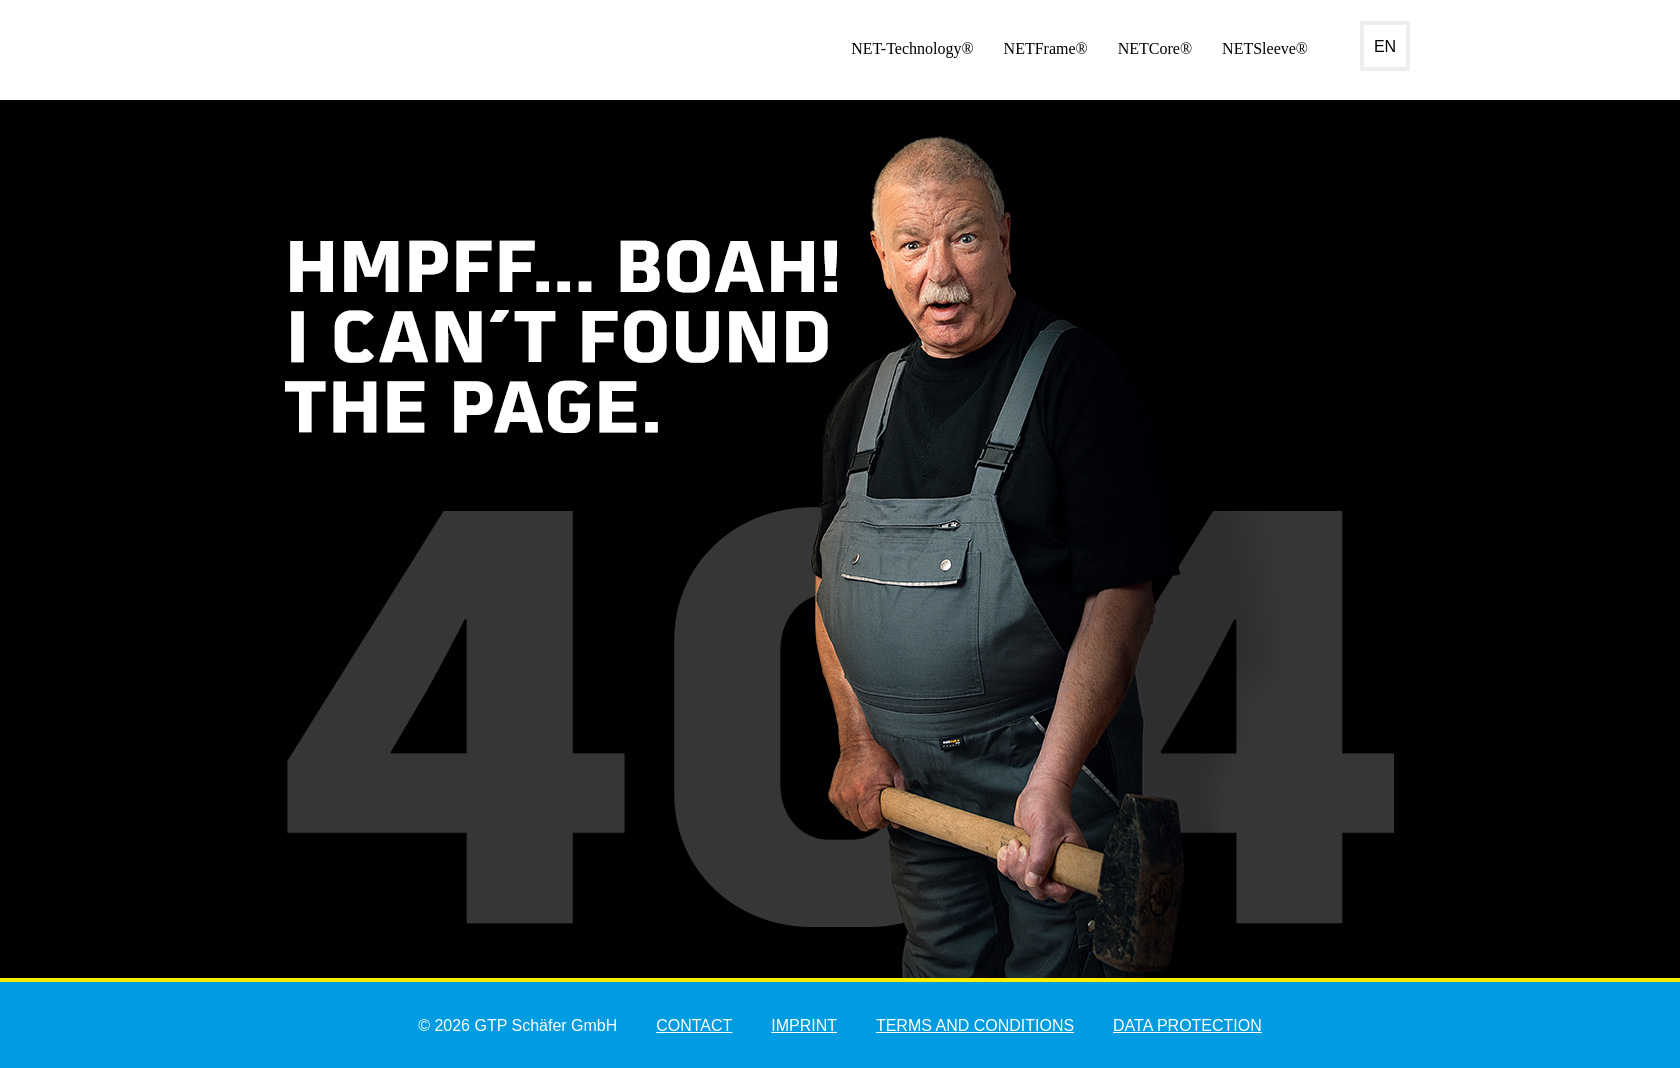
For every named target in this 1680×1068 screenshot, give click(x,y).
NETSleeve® (1265, 48)
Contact (694, 1025)
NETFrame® (1046, 48)
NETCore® (1155, 48)
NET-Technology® (912, 48)
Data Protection (1187, 1025)
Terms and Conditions (975, 1025)
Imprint (804, 1025)
